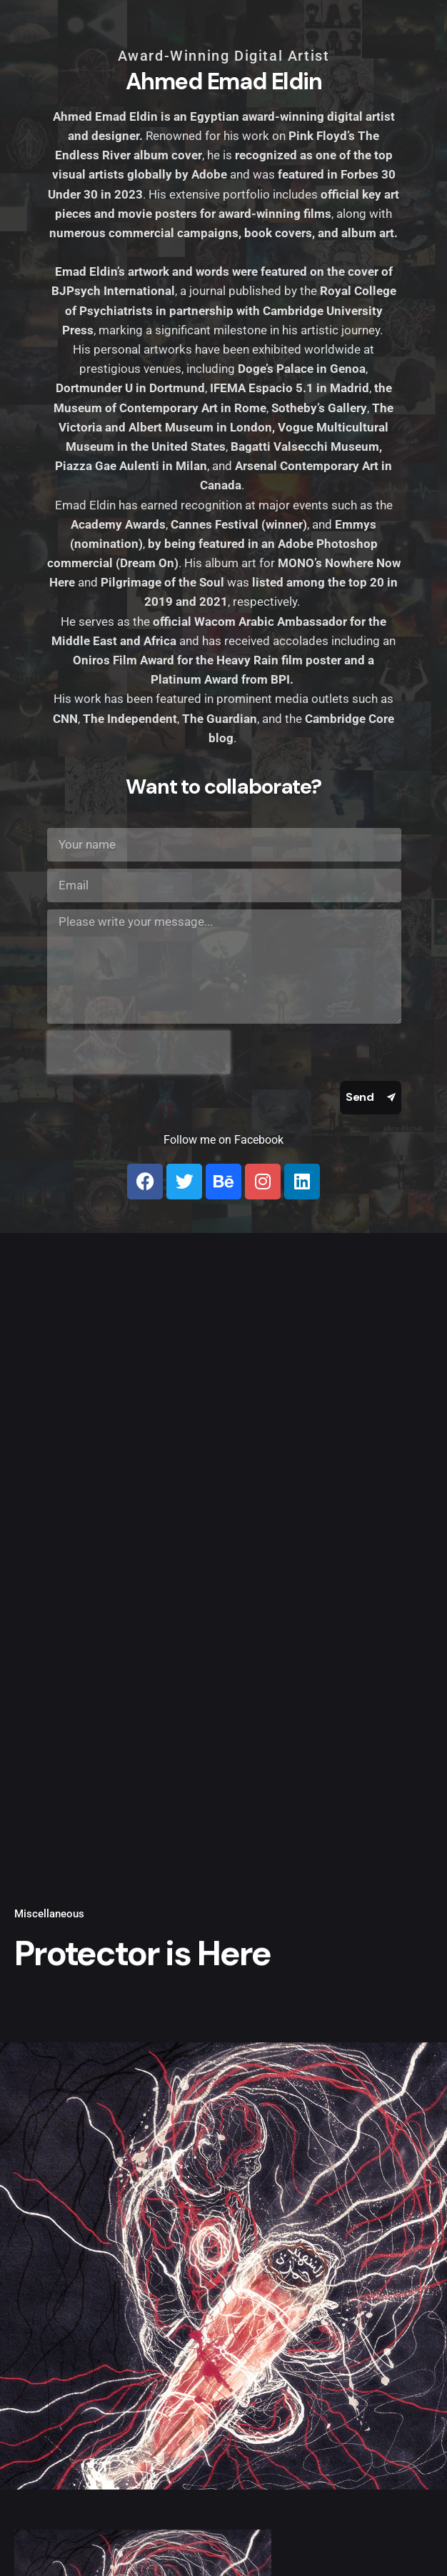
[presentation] (138, 1052)
